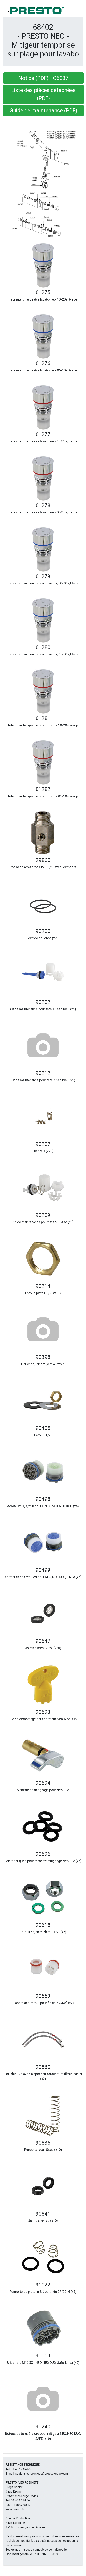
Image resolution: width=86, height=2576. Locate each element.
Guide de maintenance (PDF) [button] (43, 110)
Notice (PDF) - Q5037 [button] (43, 78)
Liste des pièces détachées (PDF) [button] (43, 94)
